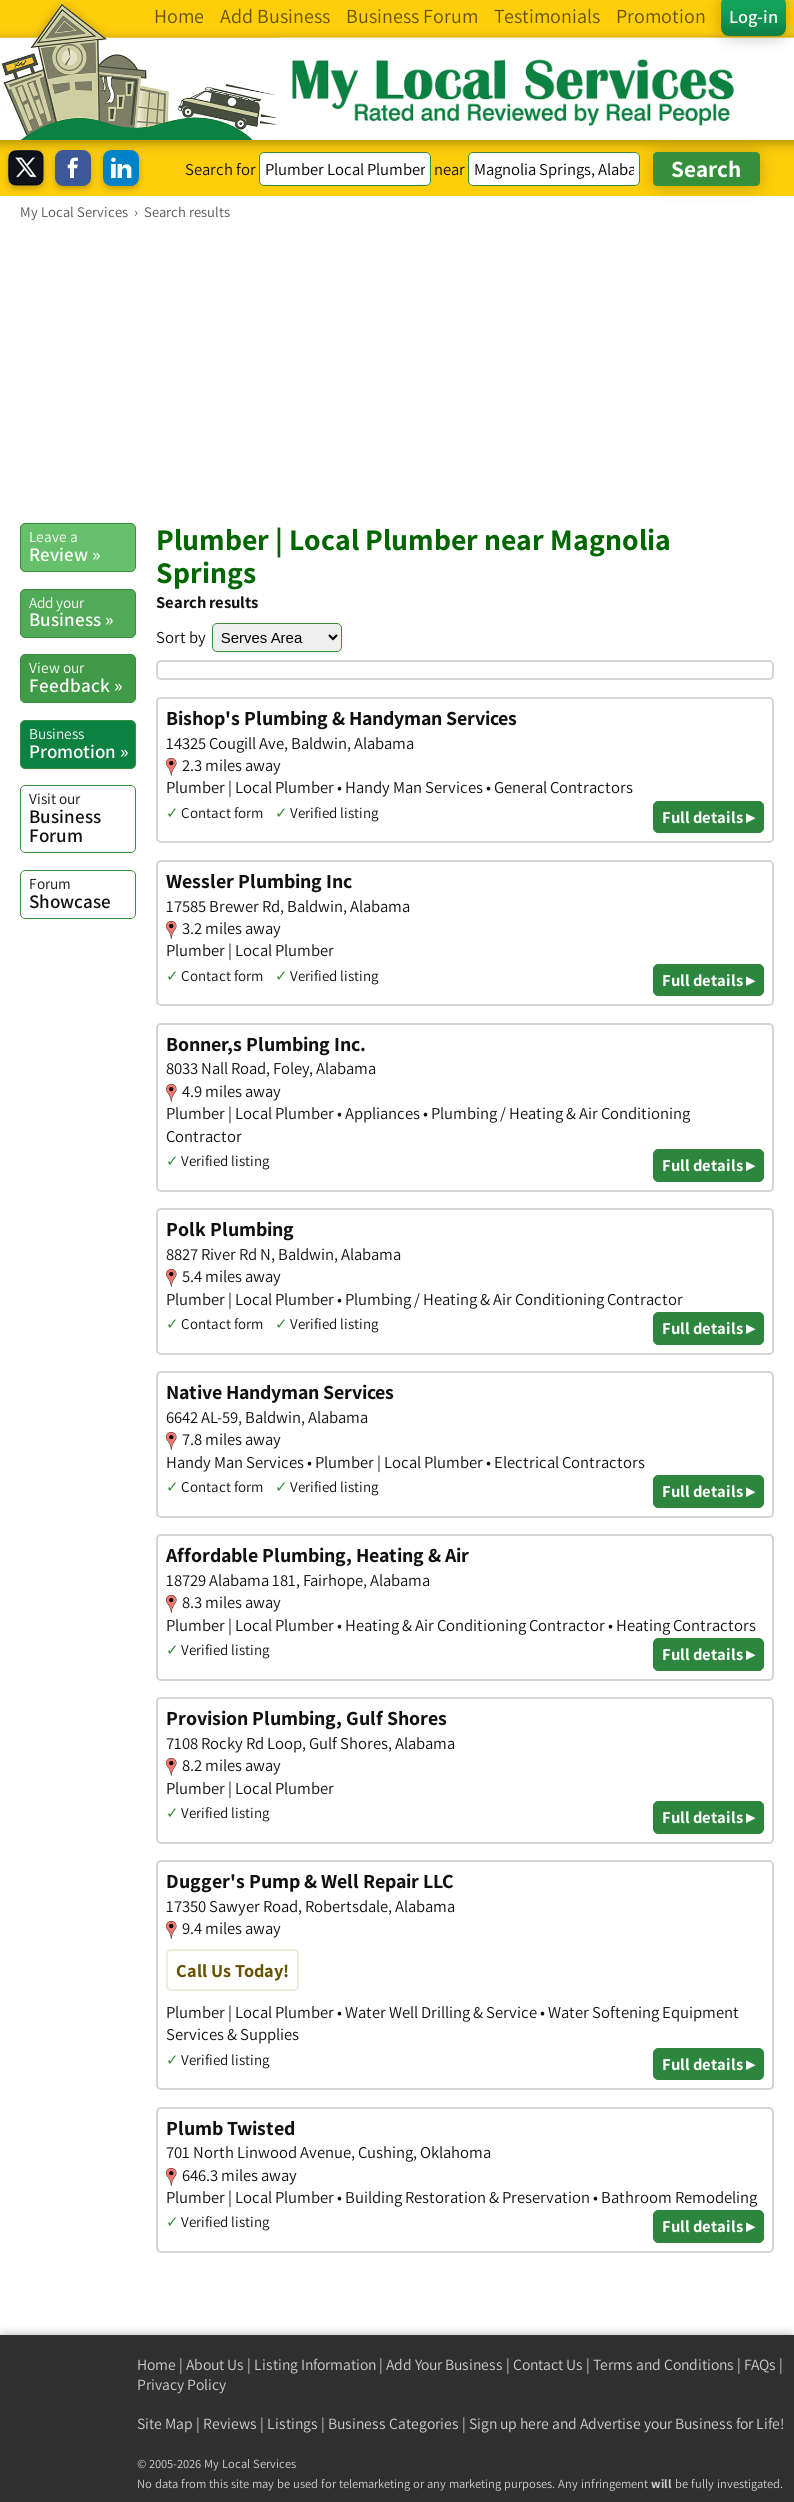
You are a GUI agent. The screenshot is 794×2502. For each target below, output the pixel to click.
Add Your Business (444, 2364)
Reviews (230, 2423)
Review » (82, 546)
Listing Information (315, 2364)
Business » (82, 612)
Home (156, 2364)
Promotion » (82, 743)
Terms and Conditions (663, 2364)
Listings (292, 2423)
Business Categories (393, 2423)
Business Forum (82, 817)
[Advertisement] (397, 371)
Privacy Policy (181, 2384)
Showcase (82, 893)
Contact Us (548, 2364)
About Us (215, 2364)
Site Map (165, 2423)
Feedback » (82, 677)
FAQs (760, 2364)
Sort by (181, 637)
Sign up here (509, 2423)
